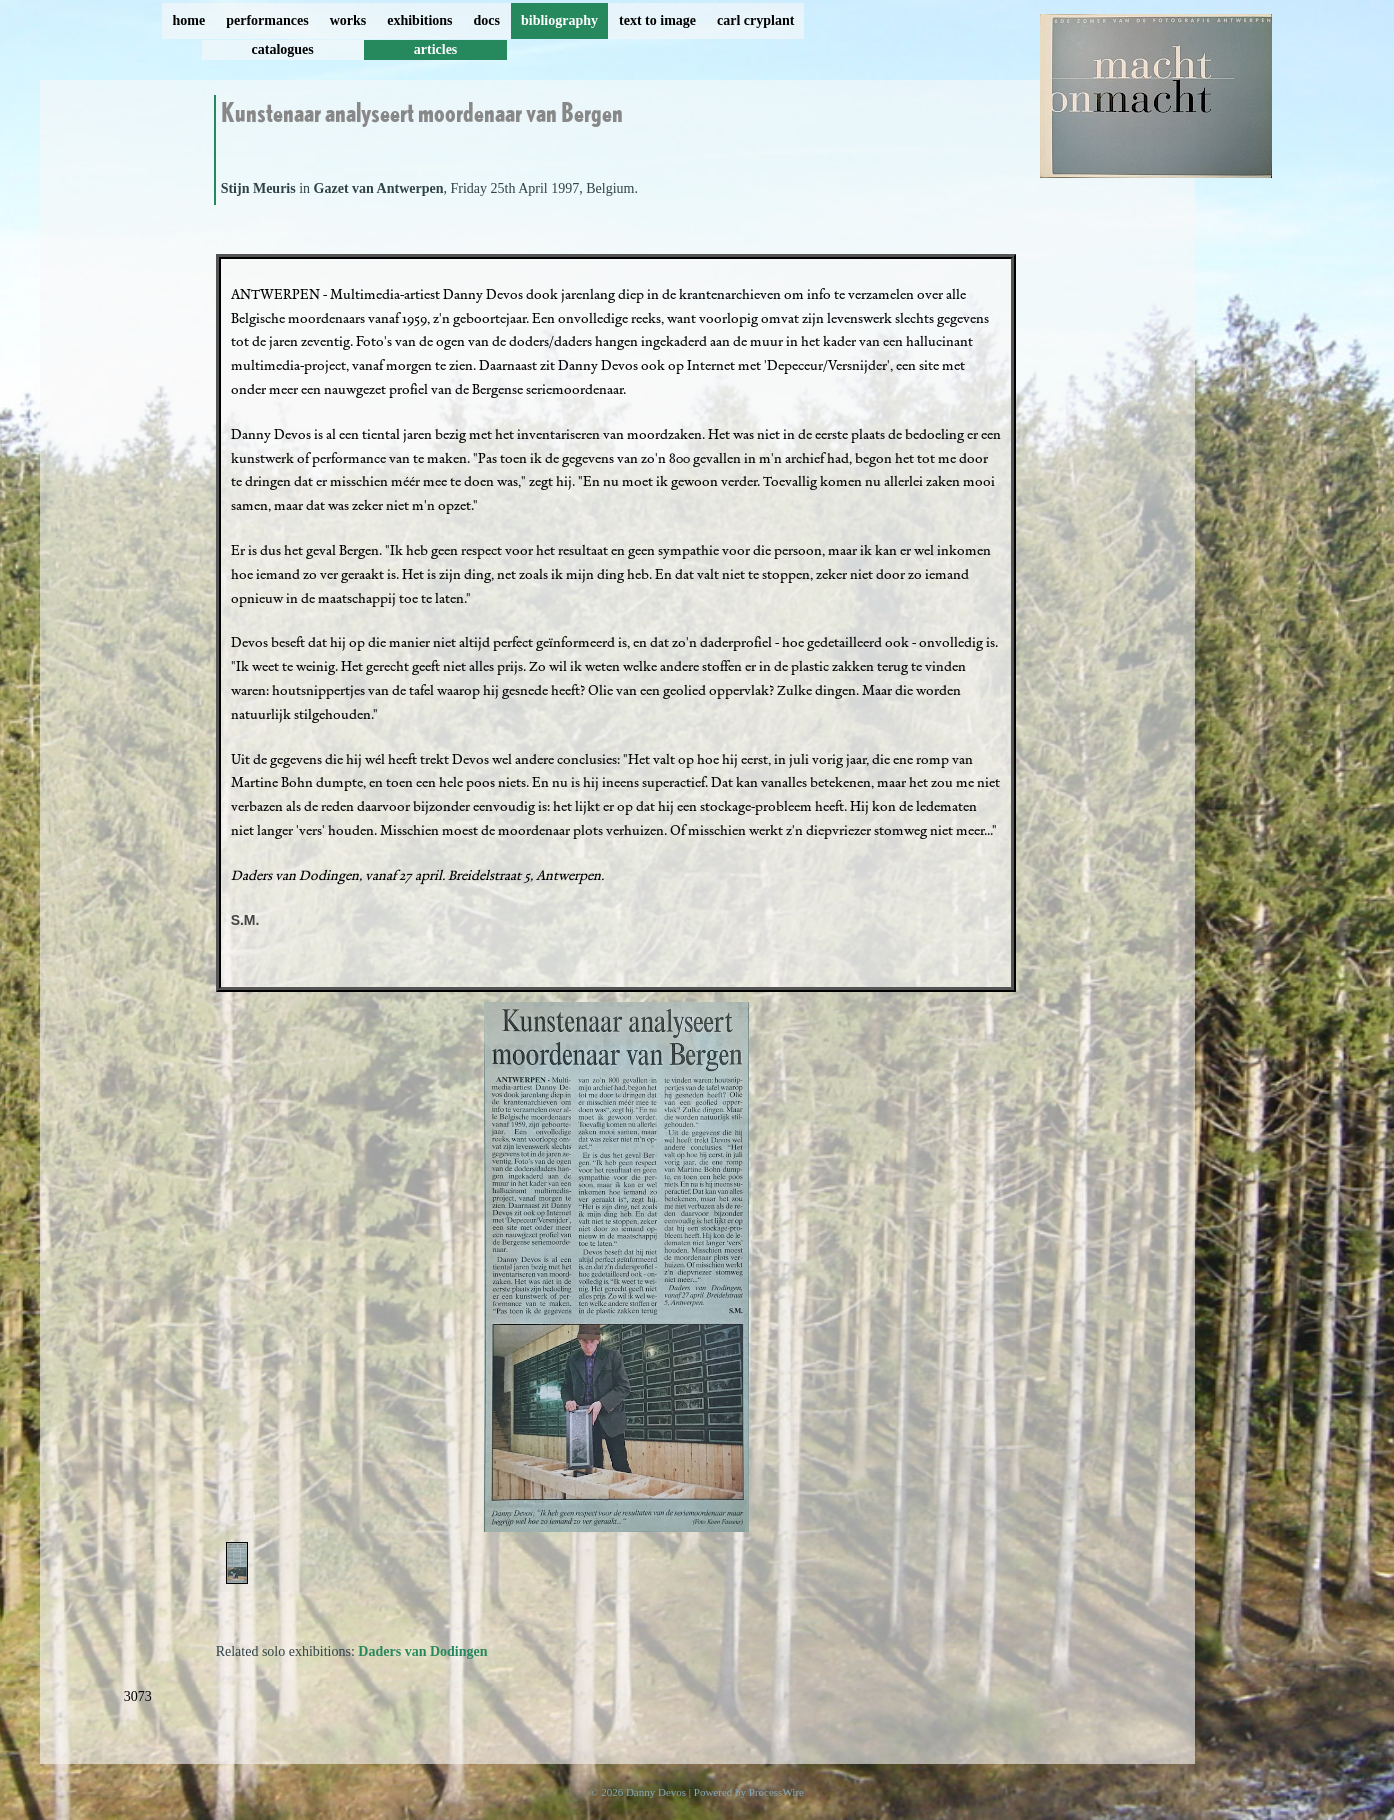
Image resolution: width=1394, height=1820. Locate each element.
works (348, 20)
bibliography (559, 20)
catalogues (283, 49)
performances (267, 20)
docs (487, 20)
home (189, 20)
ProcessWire (776, 1792)
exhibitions (419, 20)
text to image (657, 20)
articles (436, 49)
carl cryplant (755, 20)
